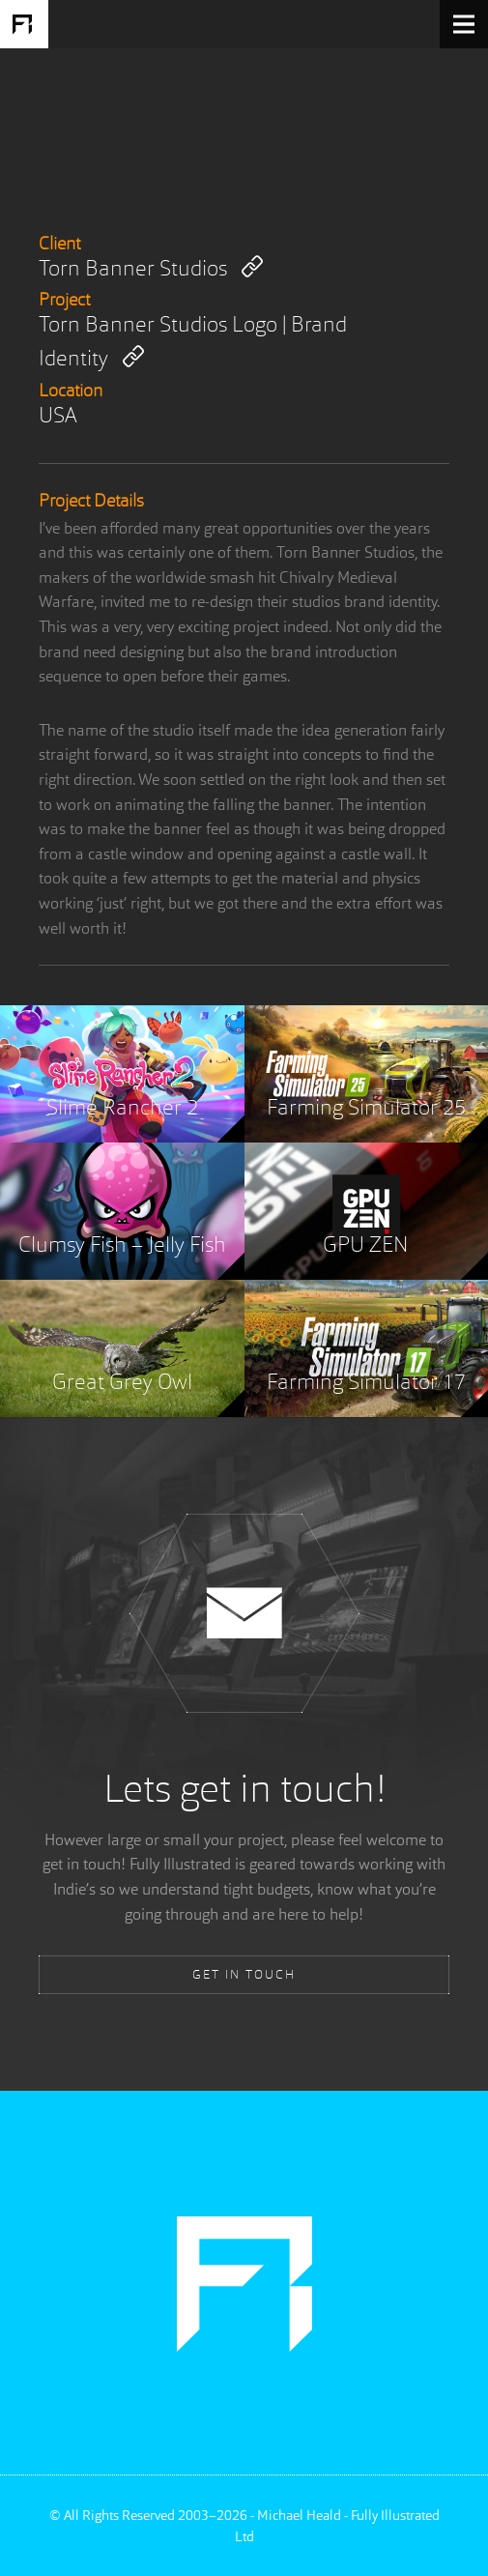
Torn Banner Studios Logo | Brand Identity (193, 342)
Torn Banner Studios (151, 267)
